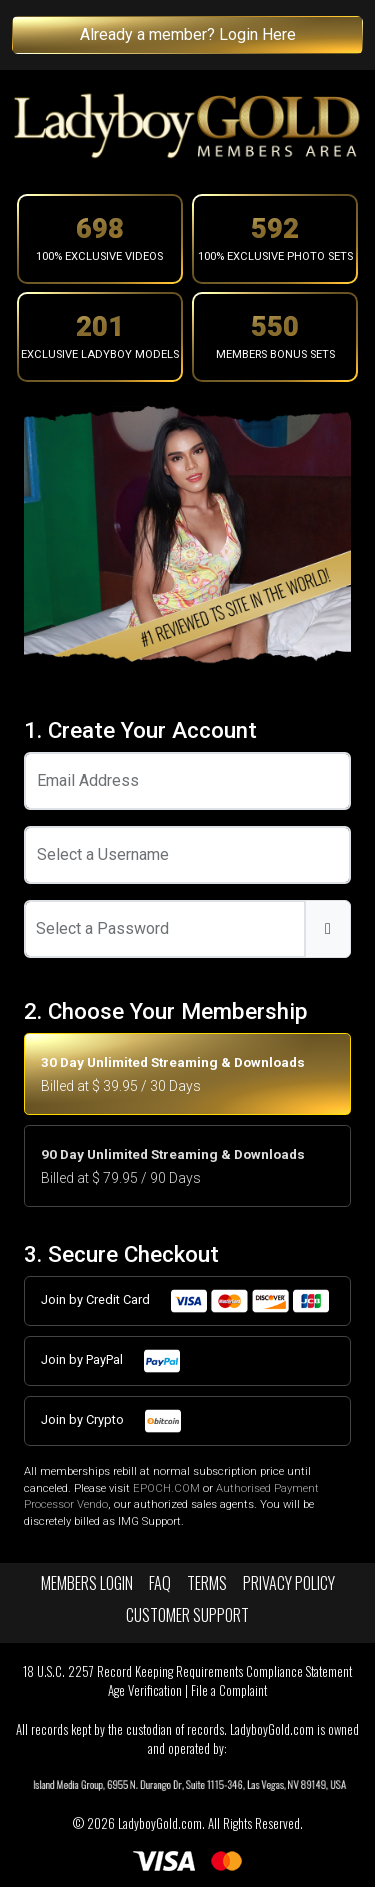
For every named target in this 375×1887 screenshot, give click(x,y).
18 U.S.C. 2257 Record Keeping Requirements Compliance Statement (187, 1671)
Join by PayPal (111, 1361)
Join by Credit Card (186, 1301)
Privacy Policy (289, 1583)
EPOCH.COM (166, 1488)
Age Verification (145, 1690)
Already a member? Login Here (188, 34)
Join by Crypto (112, 1421)
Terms (207, 1583)
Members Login (87, 1583)
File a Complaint (229, 1690)
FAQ (160, 1583)
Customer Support (187, 1615)
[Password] (165, 929)
